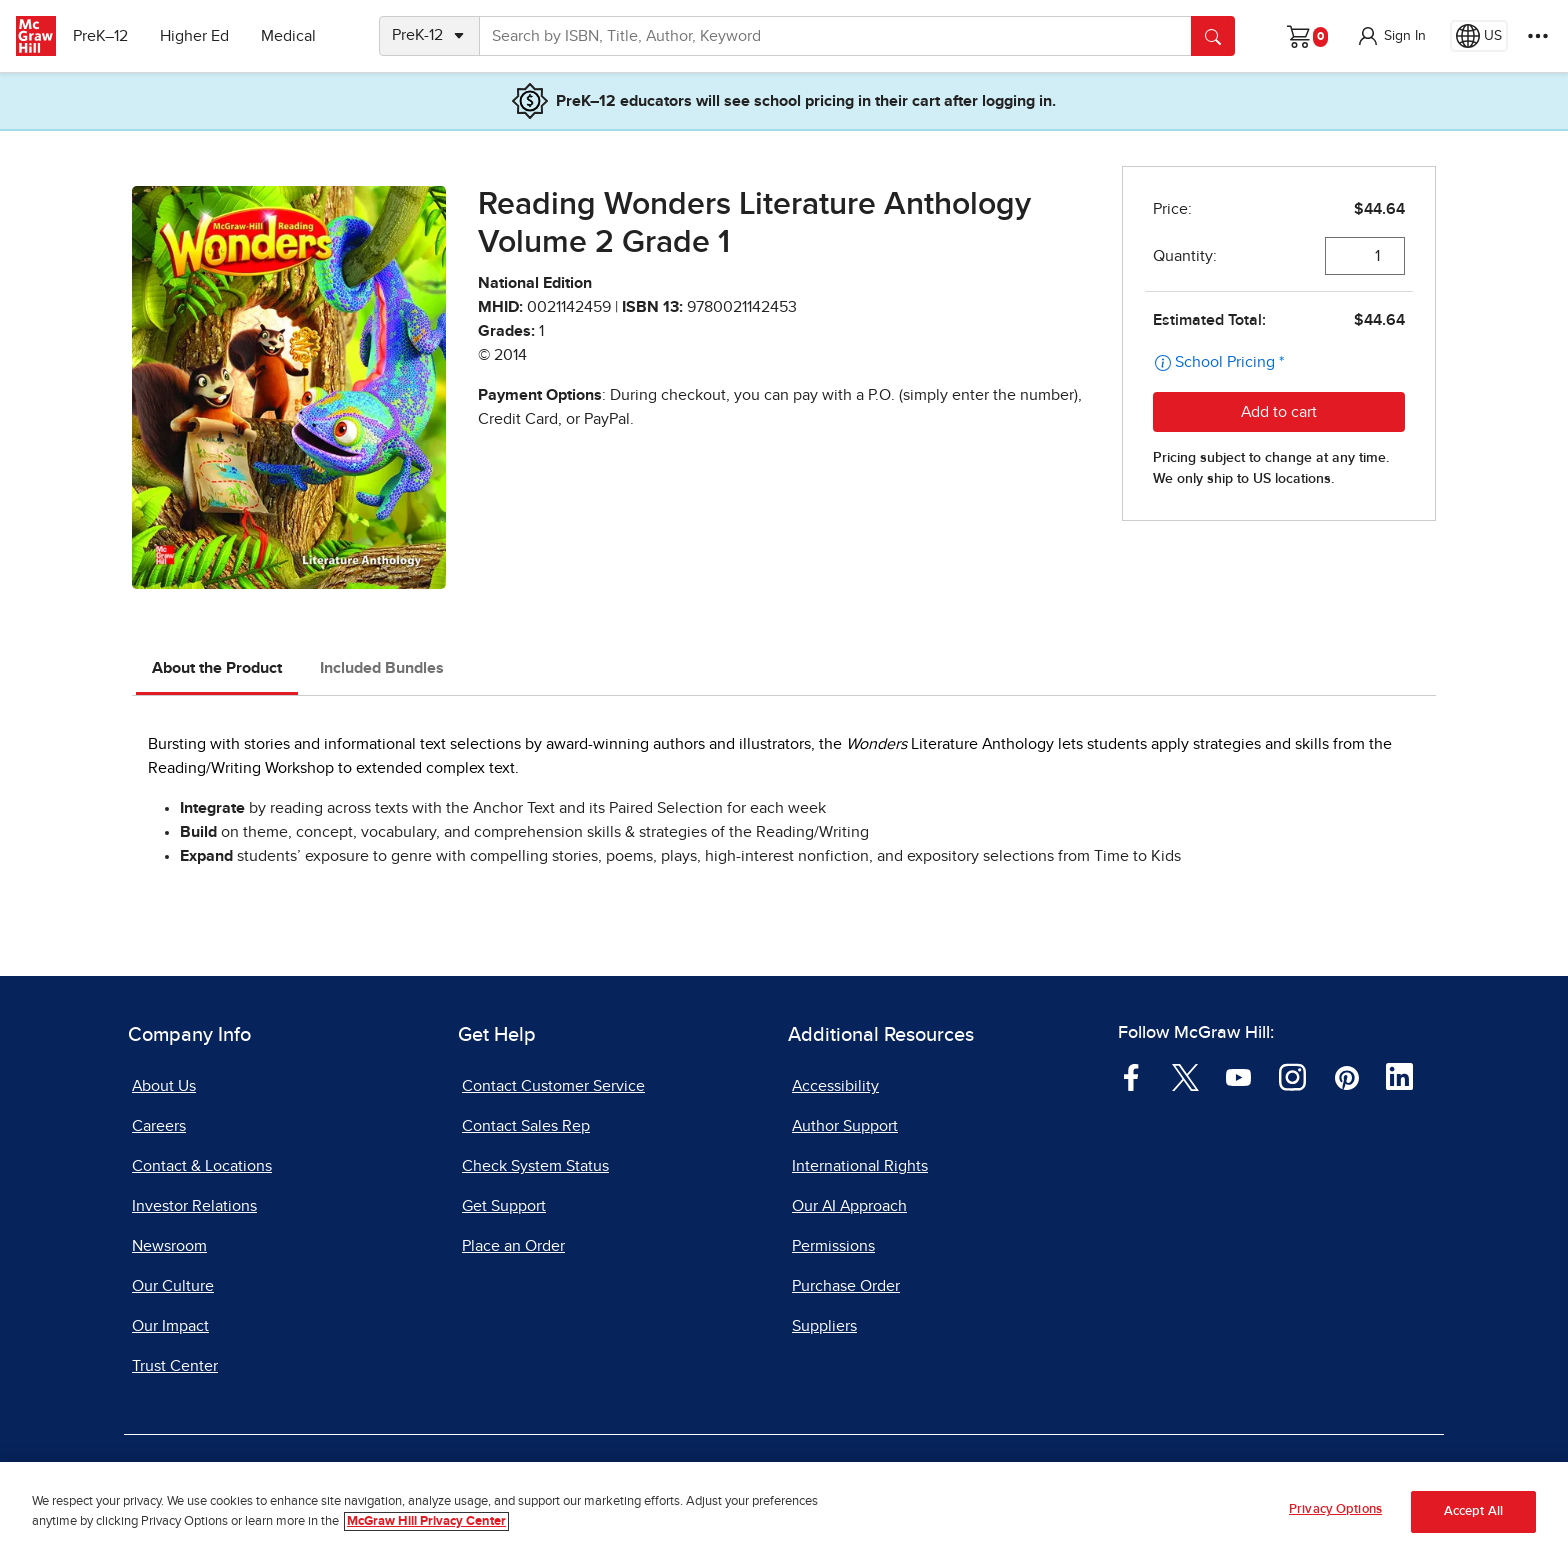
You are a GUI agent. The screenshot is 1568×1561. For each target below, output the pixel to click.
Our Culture (173, 1286)
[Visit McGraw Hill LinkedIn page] (1399, 1076)
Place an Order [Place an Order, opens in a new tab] (513, 1246)
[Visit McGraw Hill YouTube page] (1238, 1076)
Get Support (504, 1206)
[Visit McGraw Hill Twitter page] (1185, 1076)
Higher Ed (201, 36)
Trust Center (175, 1366)
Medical (295, 36)
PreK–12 (107, 36)
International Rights (860, 1166)
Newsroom (169, 1246)
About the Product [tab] (217, 668)
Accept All (1473, 1511)
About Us (164, 1086)
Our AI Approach (849, 1206)
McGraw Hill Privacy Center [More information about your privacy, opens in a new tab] (426, 1521)
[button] (1391, 36)
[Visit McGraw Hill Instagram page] (1292, 1076)
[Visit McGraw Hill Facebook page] (1131, 1076)
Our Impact (170, 1326)
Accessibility (835, 1086)
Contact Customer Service (553, 1086)
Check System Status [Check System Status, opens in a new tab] (535, 1166)
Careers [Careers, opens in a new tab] (159, 1126)
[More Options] (1538, 36)
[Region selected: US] (1479, 36)
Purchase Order (846, 1286)
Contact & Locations (202, 1166)
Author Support (845, 1126)
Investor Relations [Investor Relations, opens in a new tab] (194, 1206)
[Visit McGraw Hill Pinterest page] (1346, 1076)
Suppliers (824, 1326)
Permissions (833, 1246)
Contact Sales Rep (526, 1126)
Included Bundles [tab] (382, 668)
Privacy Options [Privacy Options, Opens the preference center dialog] (1335, 1509)
